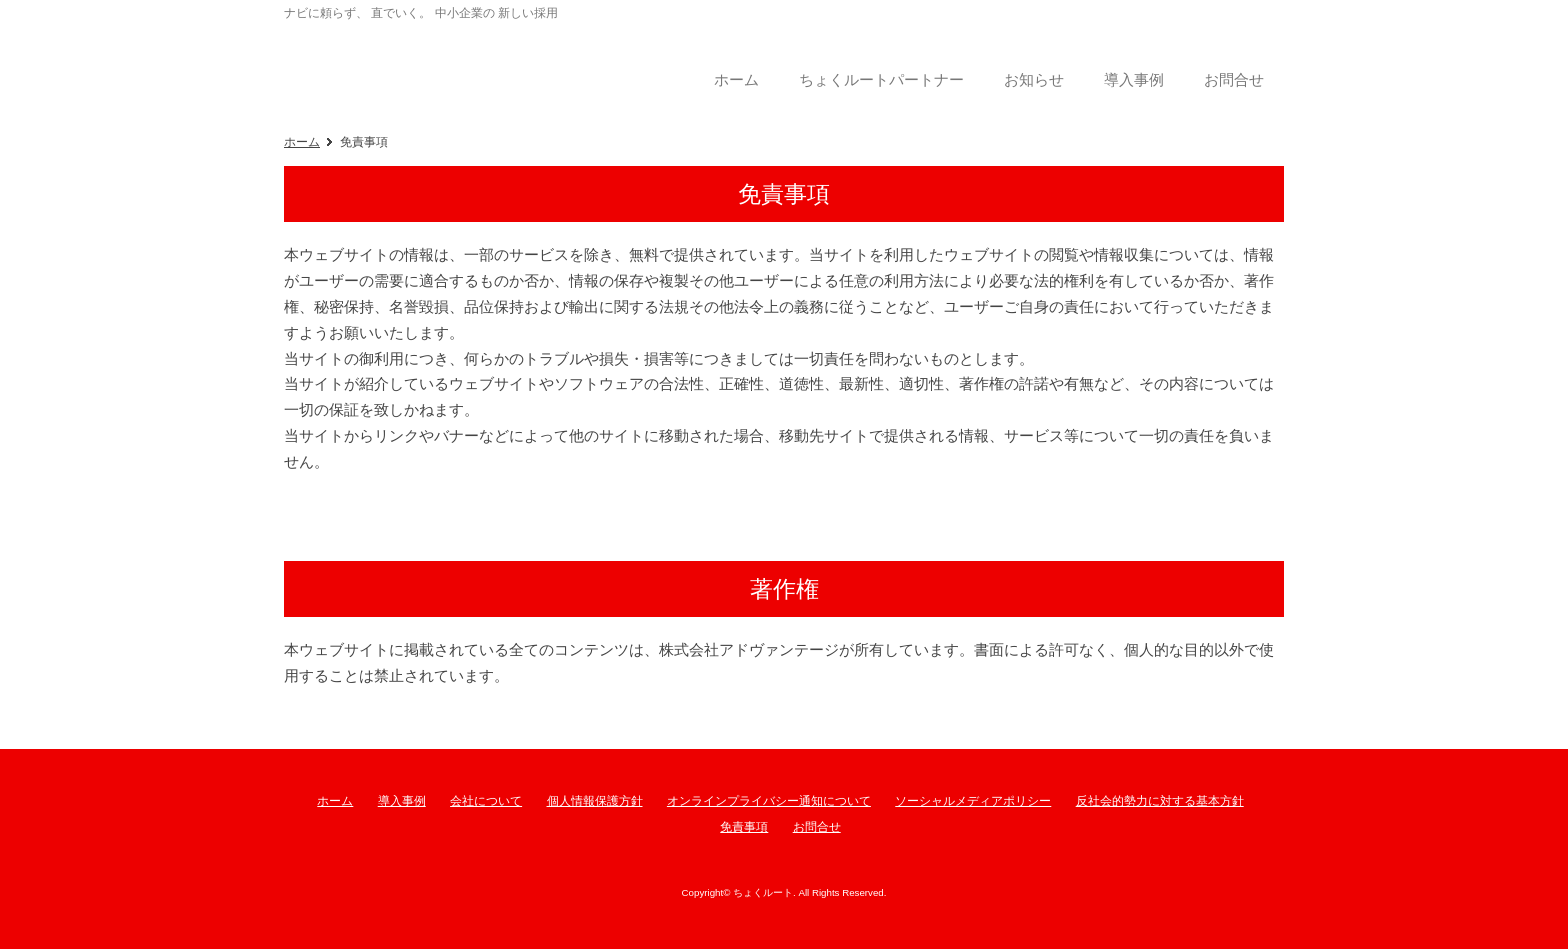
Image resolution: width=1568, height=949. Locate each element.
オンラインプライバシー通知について (769, 801)
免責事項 (744, 827)
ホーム (302, 142)
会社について (486, 801)
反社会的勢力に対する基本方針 (1160, 801)
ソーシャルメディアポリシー (973, 801)
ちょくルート (444, 64)
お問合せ (817, 827)
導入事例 (402, 801)
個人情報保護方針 (595, 801)
